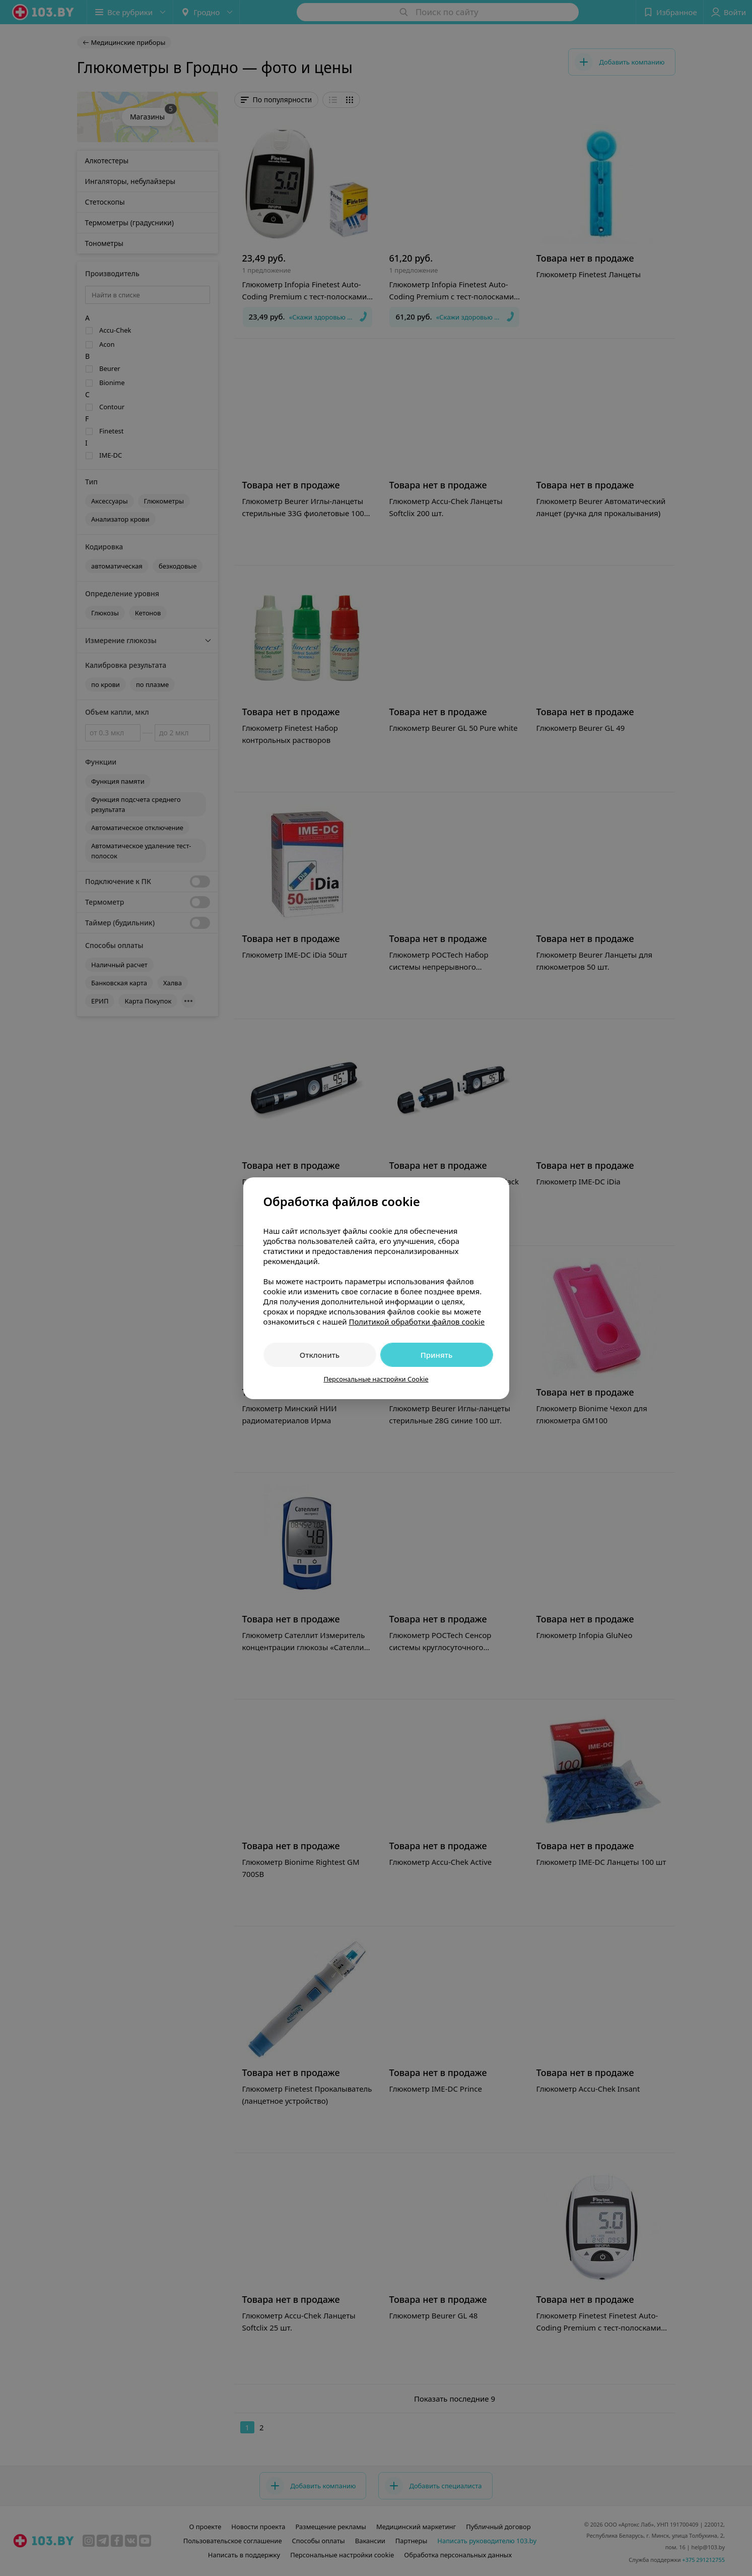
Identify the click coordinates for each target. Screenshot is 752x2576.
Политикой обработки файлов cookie (417, 1321)
